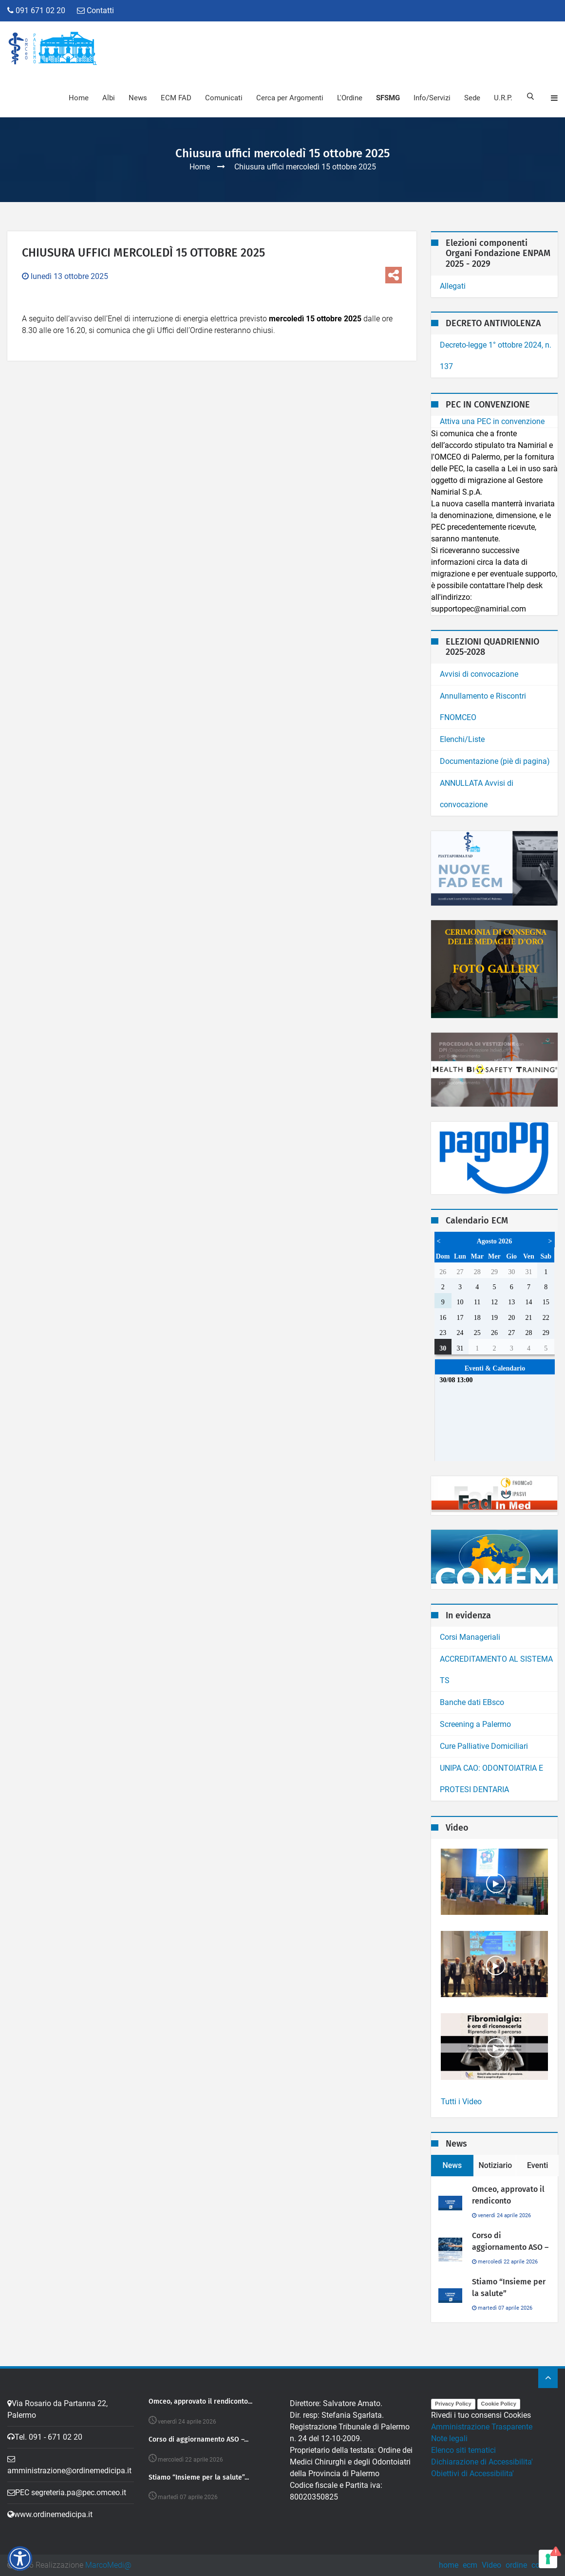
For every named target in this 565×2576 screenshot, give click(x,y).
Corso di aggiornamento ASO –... (198, 2440)
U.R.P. (502, 97)
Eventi (537, 2165)
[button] (20, 2558)
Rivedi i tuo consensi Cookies (481, 2415)
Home (78, 97)
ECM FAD (175, 97)
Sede (471, 97)
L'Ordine (348, 97)
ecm (470, 2565)
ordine (516, 2565)
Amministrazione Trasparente (481, 2426)
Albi (107, 97)
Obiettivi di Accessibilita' (472, 2473)
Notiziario (495, 2165)
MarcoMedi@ (108, 2565)
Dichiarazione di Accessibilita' (482, 2461)
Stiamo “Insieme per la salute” (509, 2287)
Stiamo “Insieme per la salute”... (199, 2478)
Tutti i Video (461, 2101)
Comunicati (223, 97)
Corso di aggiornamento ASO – (510, 2241)
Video (491, 2565)
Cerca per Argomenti (288, 97)
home (448, 2565)
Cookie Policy (498, 2404)
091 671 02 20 (36, 10)
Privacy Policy (453, 2404)
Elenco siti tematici (463, 2450)
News (137, 97)
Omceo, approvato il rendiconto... (200, 2402)
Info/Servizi (431, 97)
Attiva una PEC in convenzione (492, 421)
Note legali (449, 2438)
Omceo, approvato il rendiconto (508, 2195)
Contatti (95, 10)
